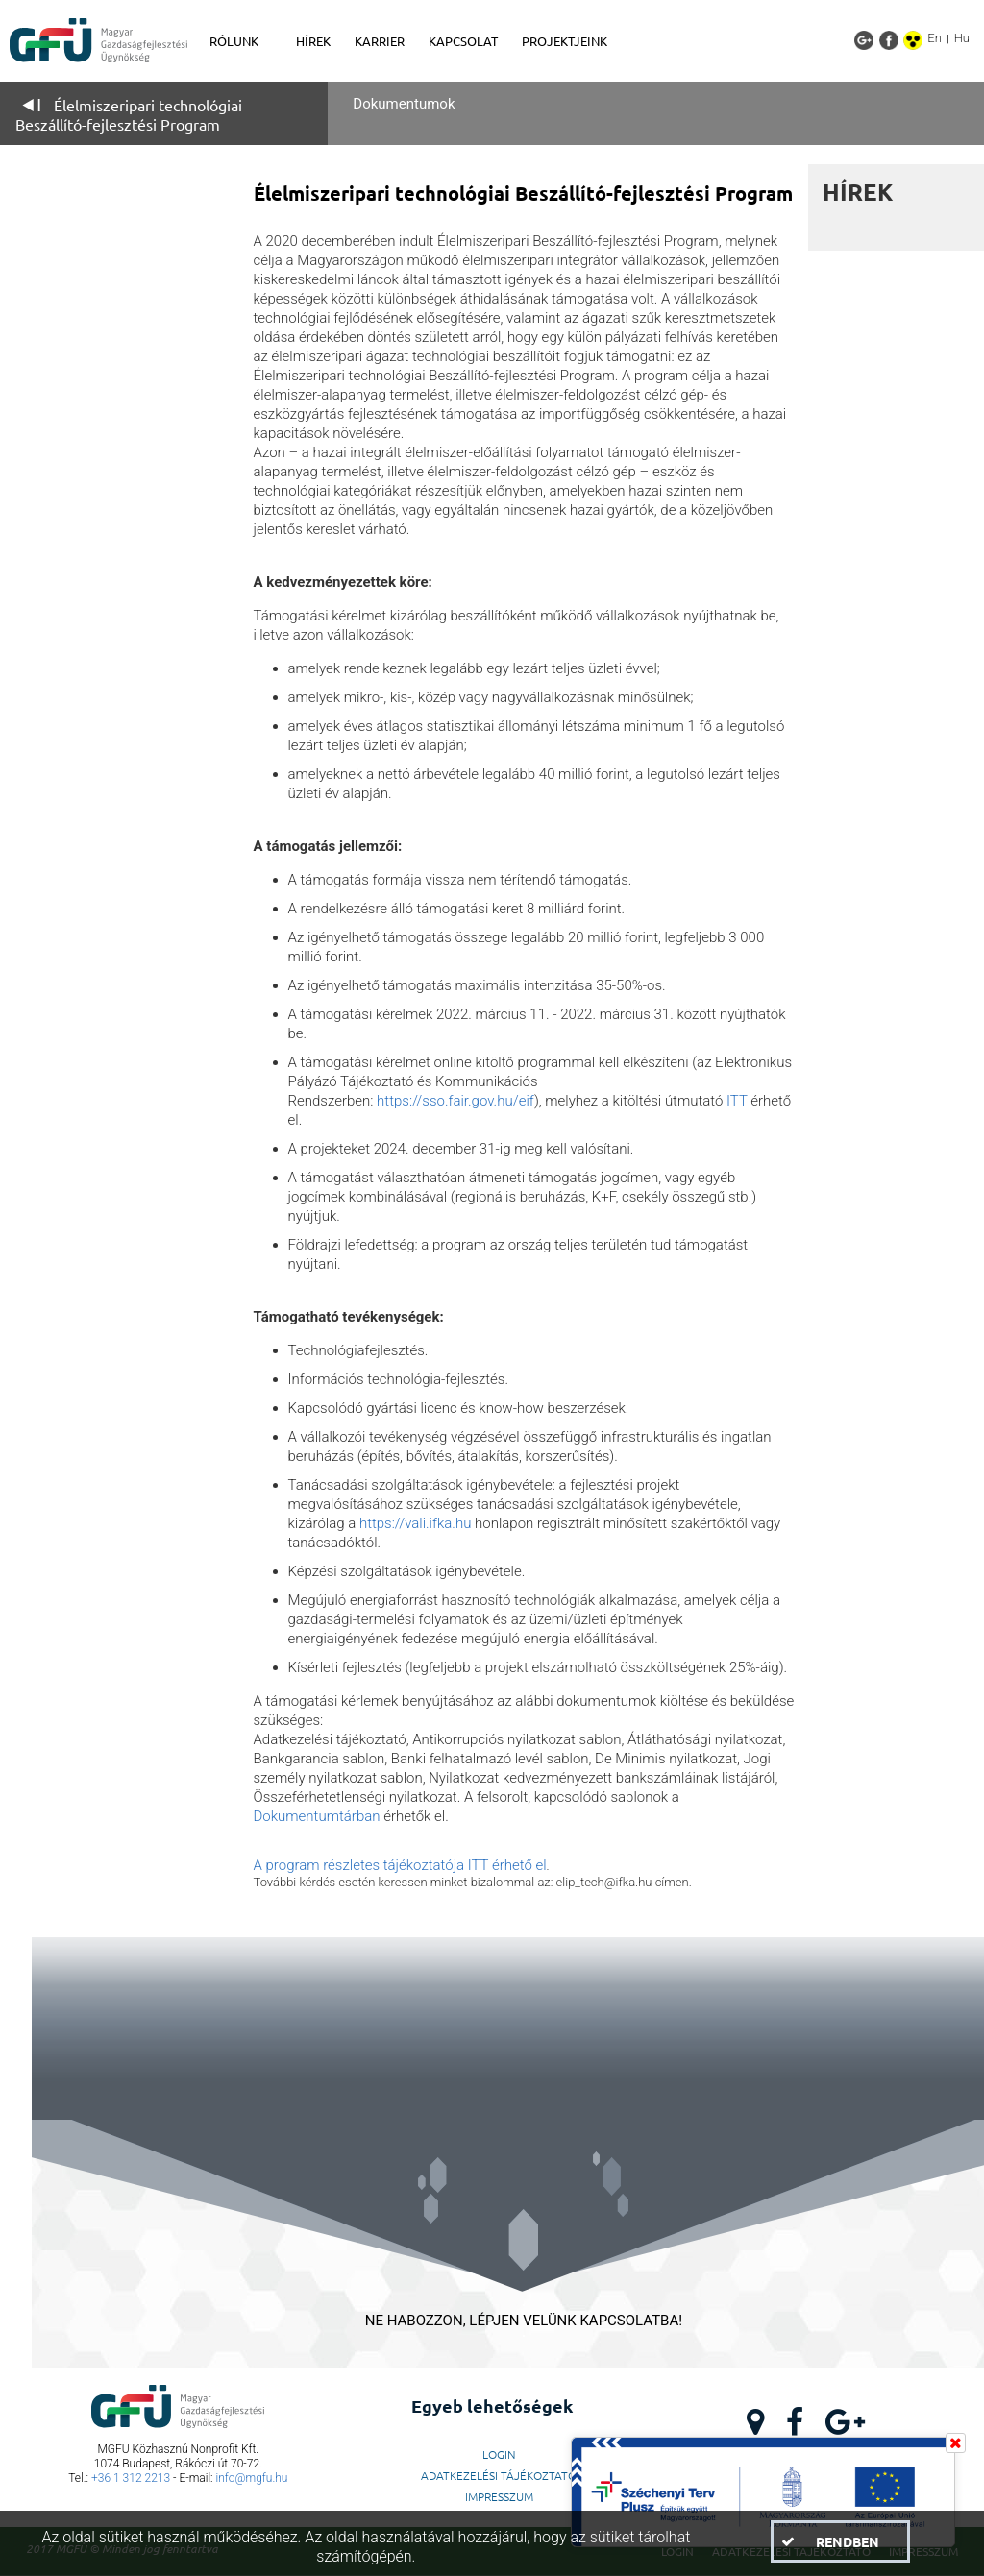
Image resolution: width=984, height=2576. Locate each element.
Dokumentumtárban (317, 1816)
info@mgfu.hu (252, 2478)
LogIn (499, 2454)
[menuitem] (243, 41)
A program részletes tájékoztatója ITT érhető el (400, 1865)
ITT (738, 1100)
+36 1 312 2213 (130, 2478)
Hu (962, 38)
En (934, 38)
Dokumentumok (404, 103)
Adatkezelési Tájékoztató (499, 2475)
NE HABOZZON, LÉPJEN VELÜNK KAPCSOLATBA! (523, 2320)
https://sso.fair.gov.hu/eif (455, 1100)
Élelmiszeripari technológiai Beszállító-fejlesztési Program (128, 114)
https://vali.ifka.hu (415, 1523)
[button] (840, 2541)
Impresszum (499, 2496)
